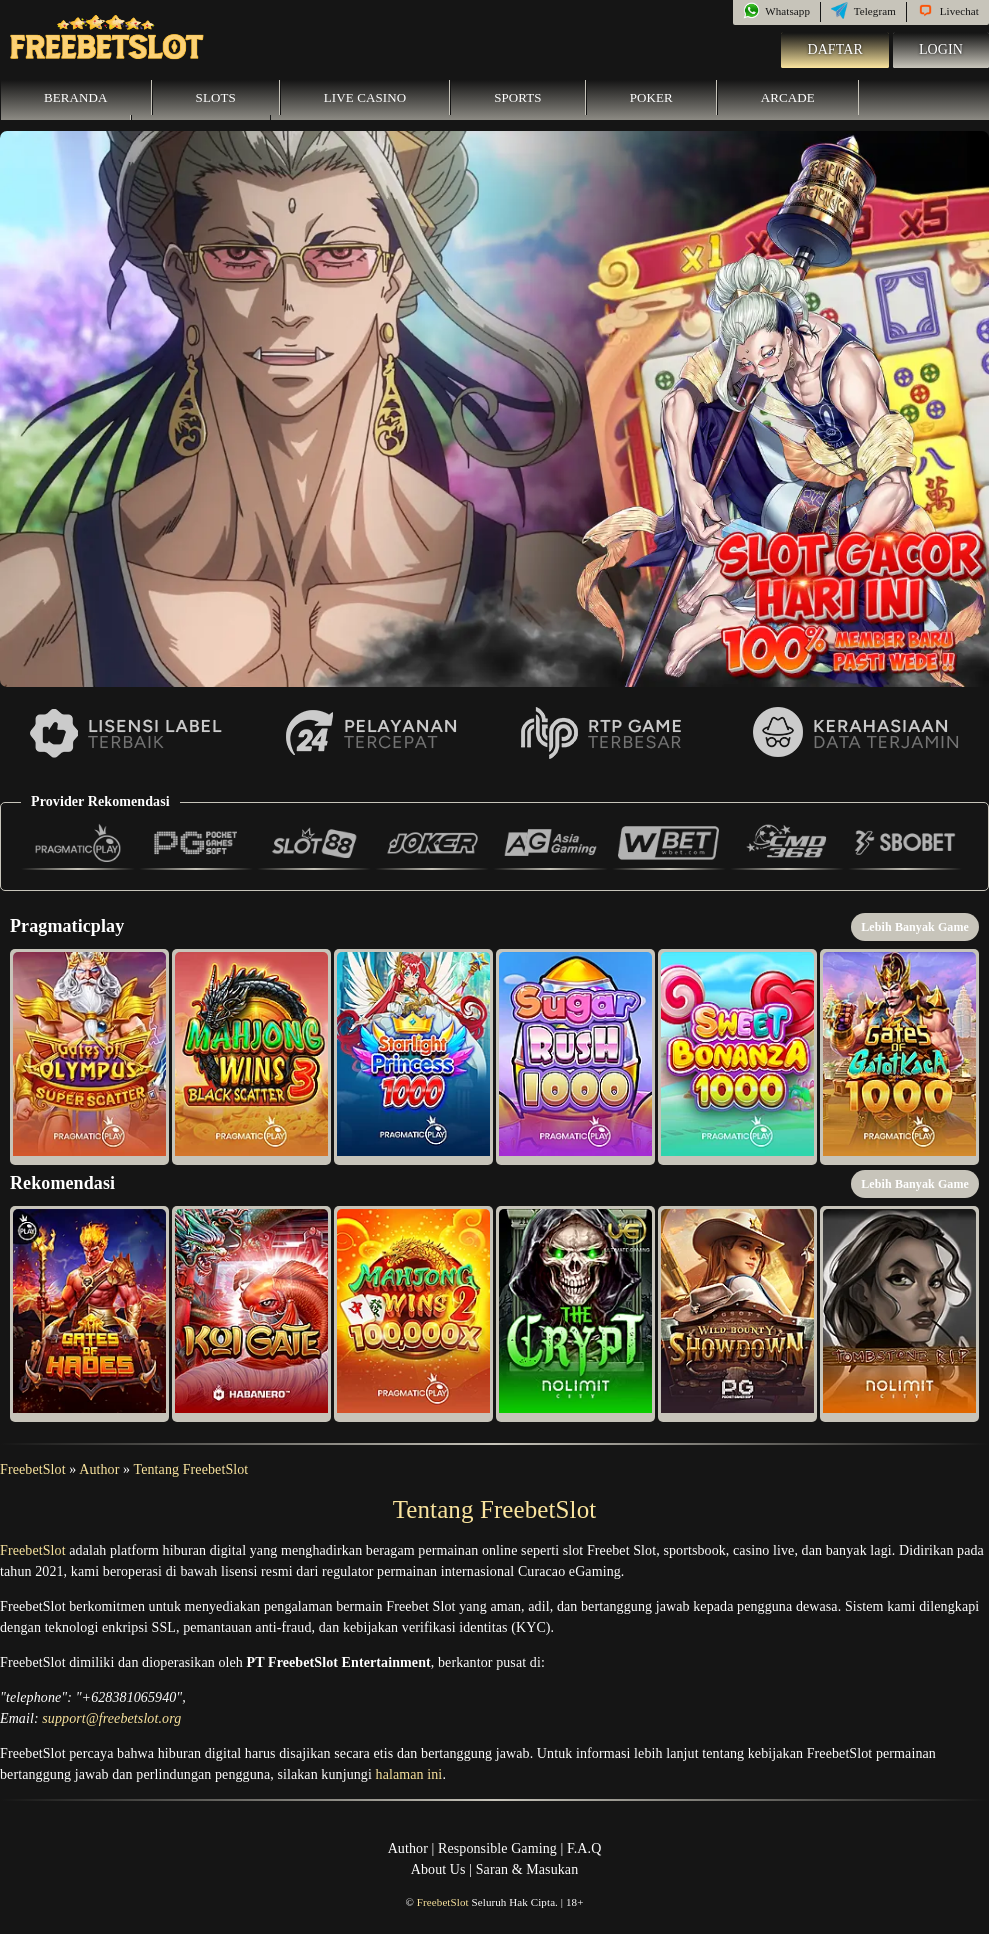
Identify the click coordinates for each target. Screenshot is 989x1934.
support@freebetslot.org (111, 1718)
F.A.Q (584, 1848)
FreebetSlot (33, 1469)
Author (99, 1469)
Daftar (835, 49)
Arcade (788, 97)
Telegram (863, 11)
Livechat (948, 11)
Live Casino (365, 97)
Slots (216, 97)
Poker (651, 97)
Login (941, 49)
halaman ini (409, 1774)
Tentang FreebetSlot (191, 1469)
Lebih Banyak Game (915, 927)
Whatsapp (776, 11)
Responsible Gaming (497, 1848)
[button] (89, 1057)
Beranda (76, 97)
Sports (518, 97)
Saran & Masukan (527, 1869)
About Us (438, 1869)
